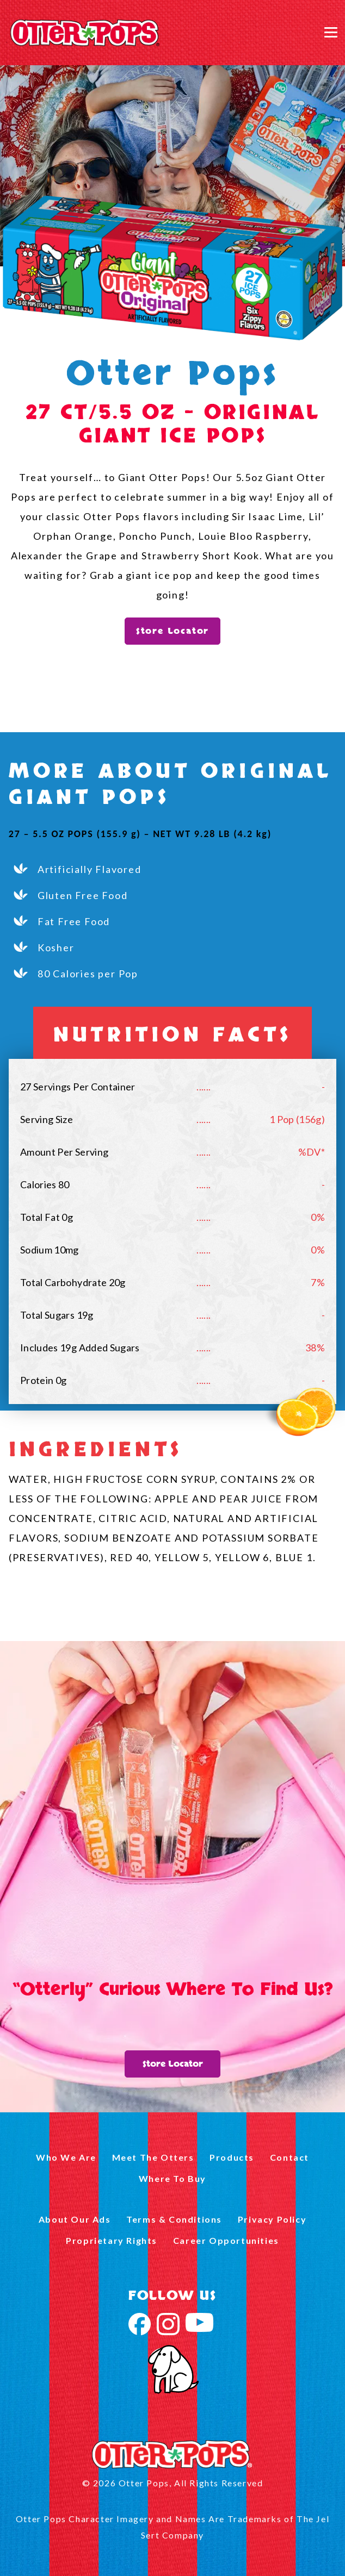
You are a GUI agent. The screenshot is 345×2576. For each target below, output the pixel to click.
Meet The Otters (153, 2157)
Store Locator (172, 631)
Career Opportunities (226, 2240)
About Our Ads (75, 2219)
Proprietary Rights (111, 2240)
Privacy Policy (272, 2219)
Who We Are (66, 2157)
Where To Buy (172, 2178)
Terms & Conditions (174, 2219)
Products (232, 2157)
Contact (289, 2157)
